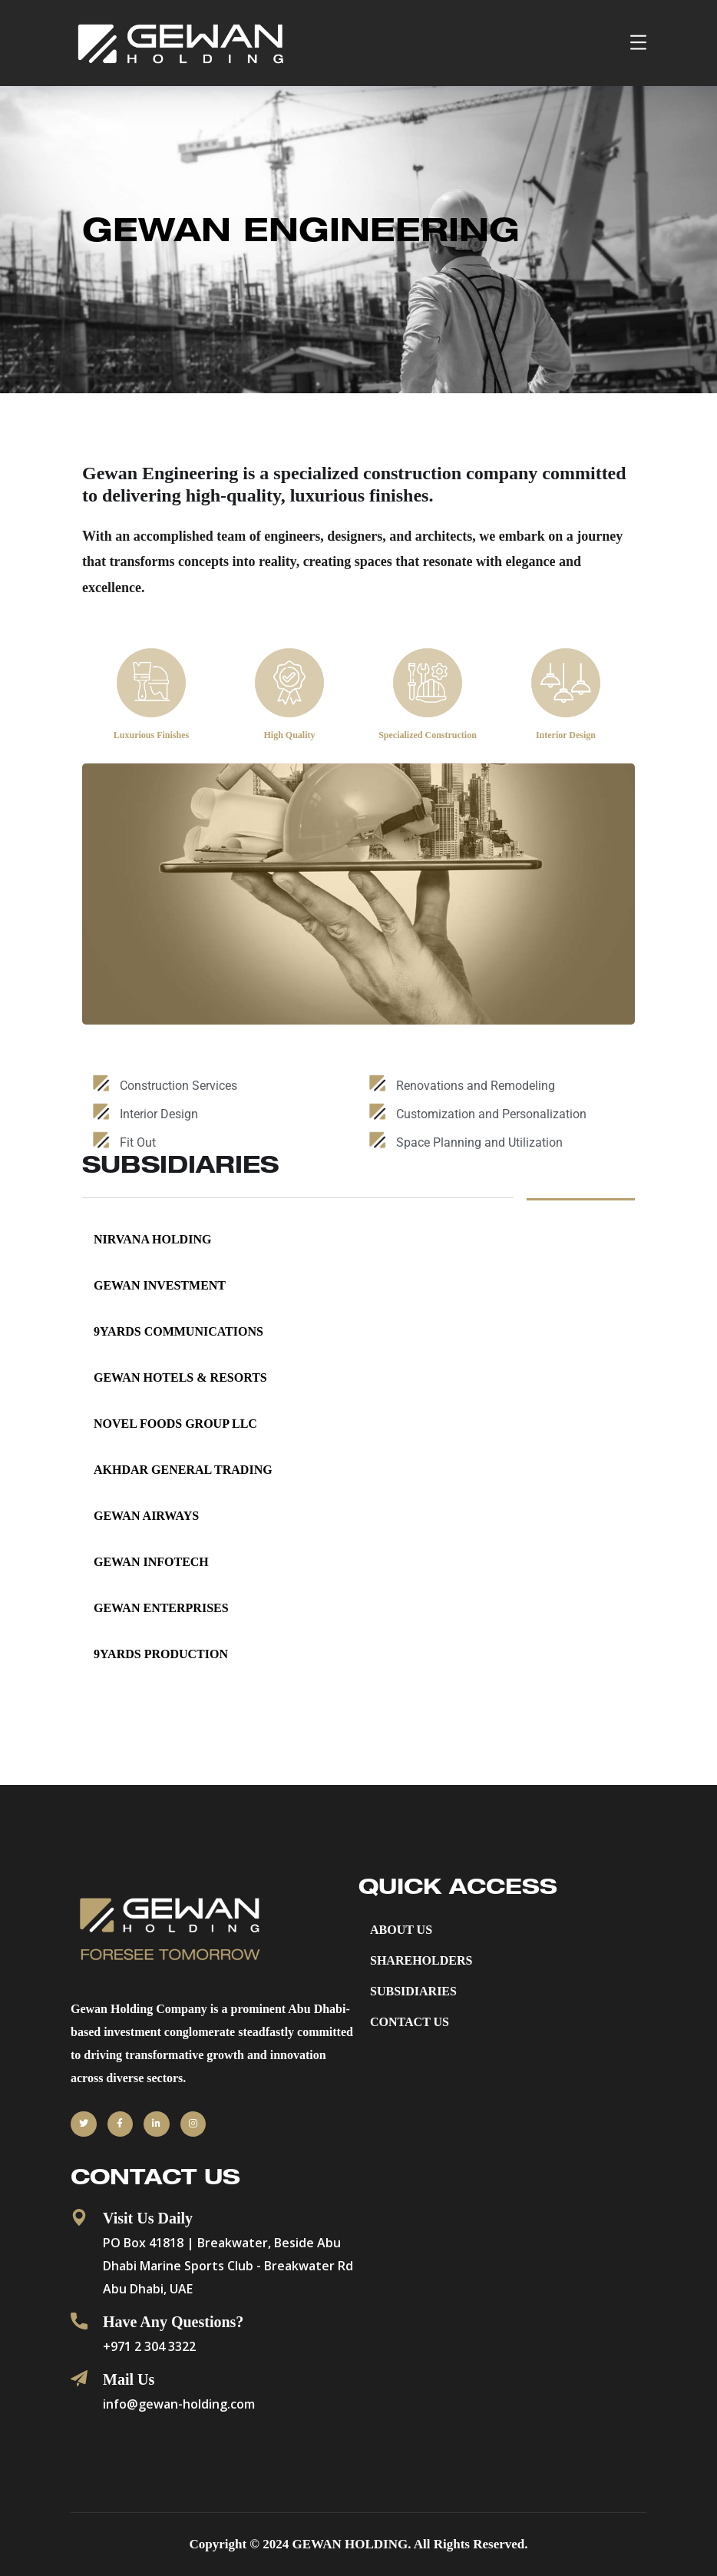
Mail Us (128, 2379)
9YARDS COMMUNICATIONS (178, 1331)
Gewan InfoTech (151, 1561)
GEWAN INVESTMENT (160, 1285)
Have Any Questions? (173, 2321)
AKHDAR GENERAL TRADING (183, 1469)
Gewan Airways (146, 1515)
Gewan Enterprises (161, 1607)
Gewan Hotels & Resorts (180, 1377)
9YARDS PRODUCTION (161, 1653)
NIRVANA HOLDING (152, 1239)
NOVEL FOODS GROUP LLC (175, 1423)
